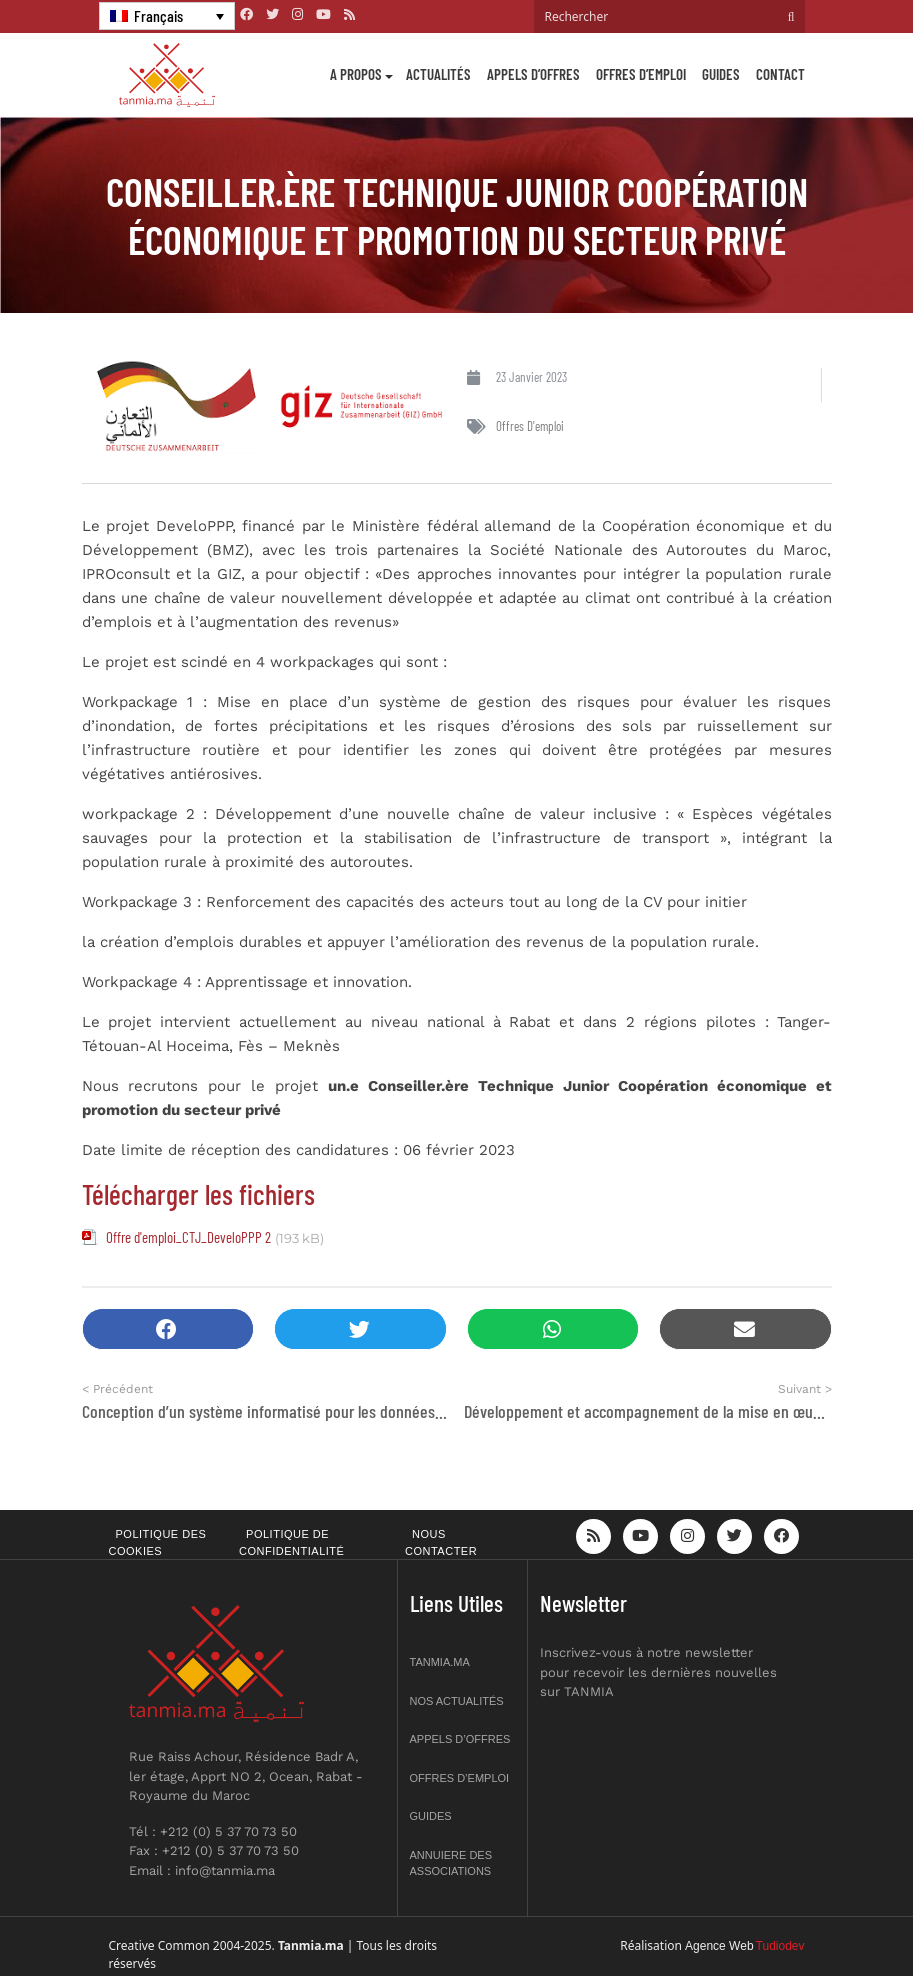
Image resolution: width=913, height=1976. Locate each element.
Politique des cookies (158, 1542)
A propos (356, 74)
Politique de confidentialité (291, 1542)
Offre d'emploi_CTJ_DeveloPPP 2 (188, 1237)
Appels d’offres (533, 74)
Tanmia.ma (440, 1662)
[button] (168, 1329)
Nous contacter (441, 1542)
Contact (780, 74)
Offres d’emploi (641, 74)
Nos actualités (457, 1701)
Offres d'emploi (530, 426)
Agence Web (719, 1946)
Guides (721, 74)
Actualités (438, 74)
